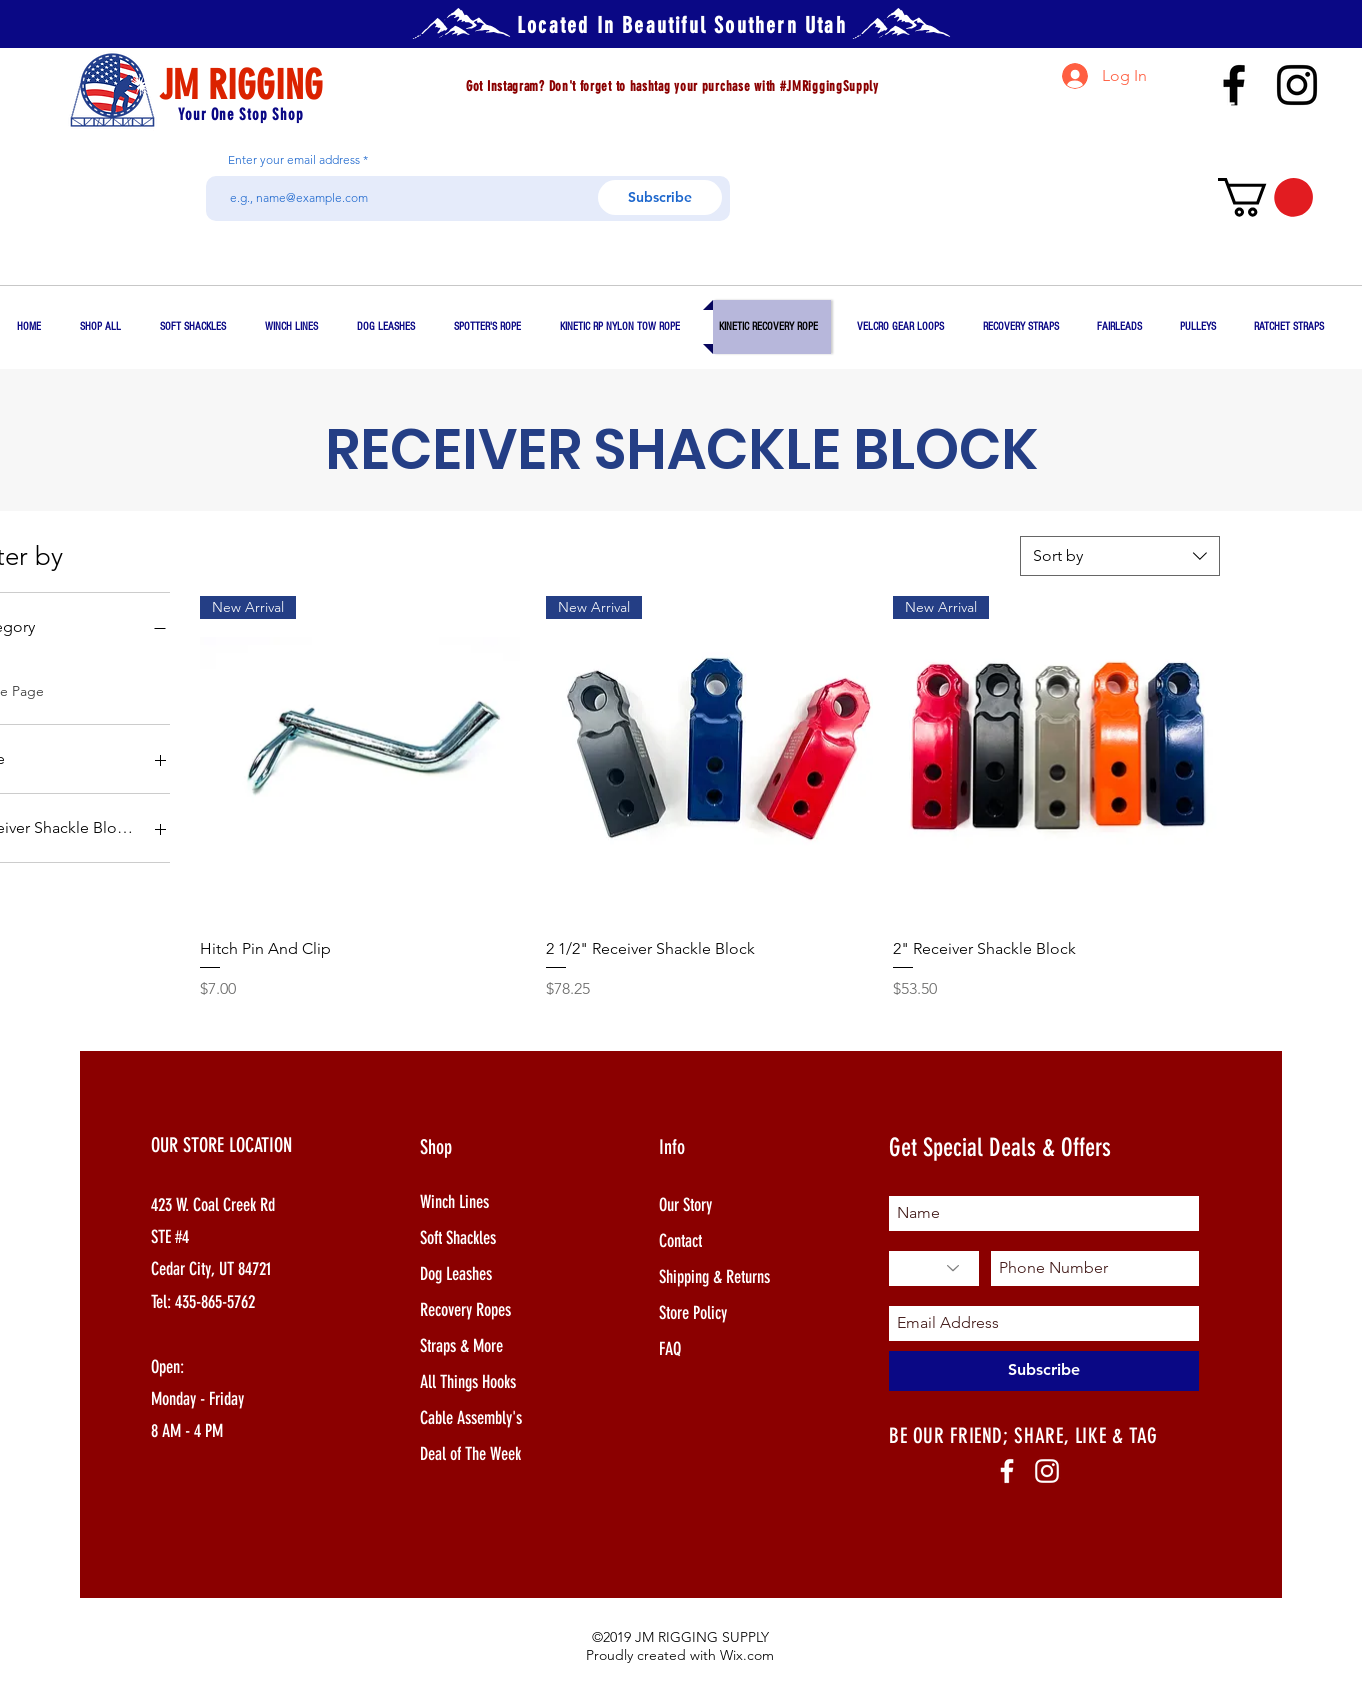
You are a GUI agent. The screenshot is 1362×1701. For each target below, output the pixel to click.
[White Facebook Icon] (1007, 1471)
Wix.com (747, 1655)
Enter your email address (294, 160)
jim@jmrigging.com (1210, 129)
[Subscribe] (660, 197)
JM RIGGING (241, 85)
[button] (1265, 197)
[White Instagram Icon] (1047, 1471)
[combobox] (1120, 556)
